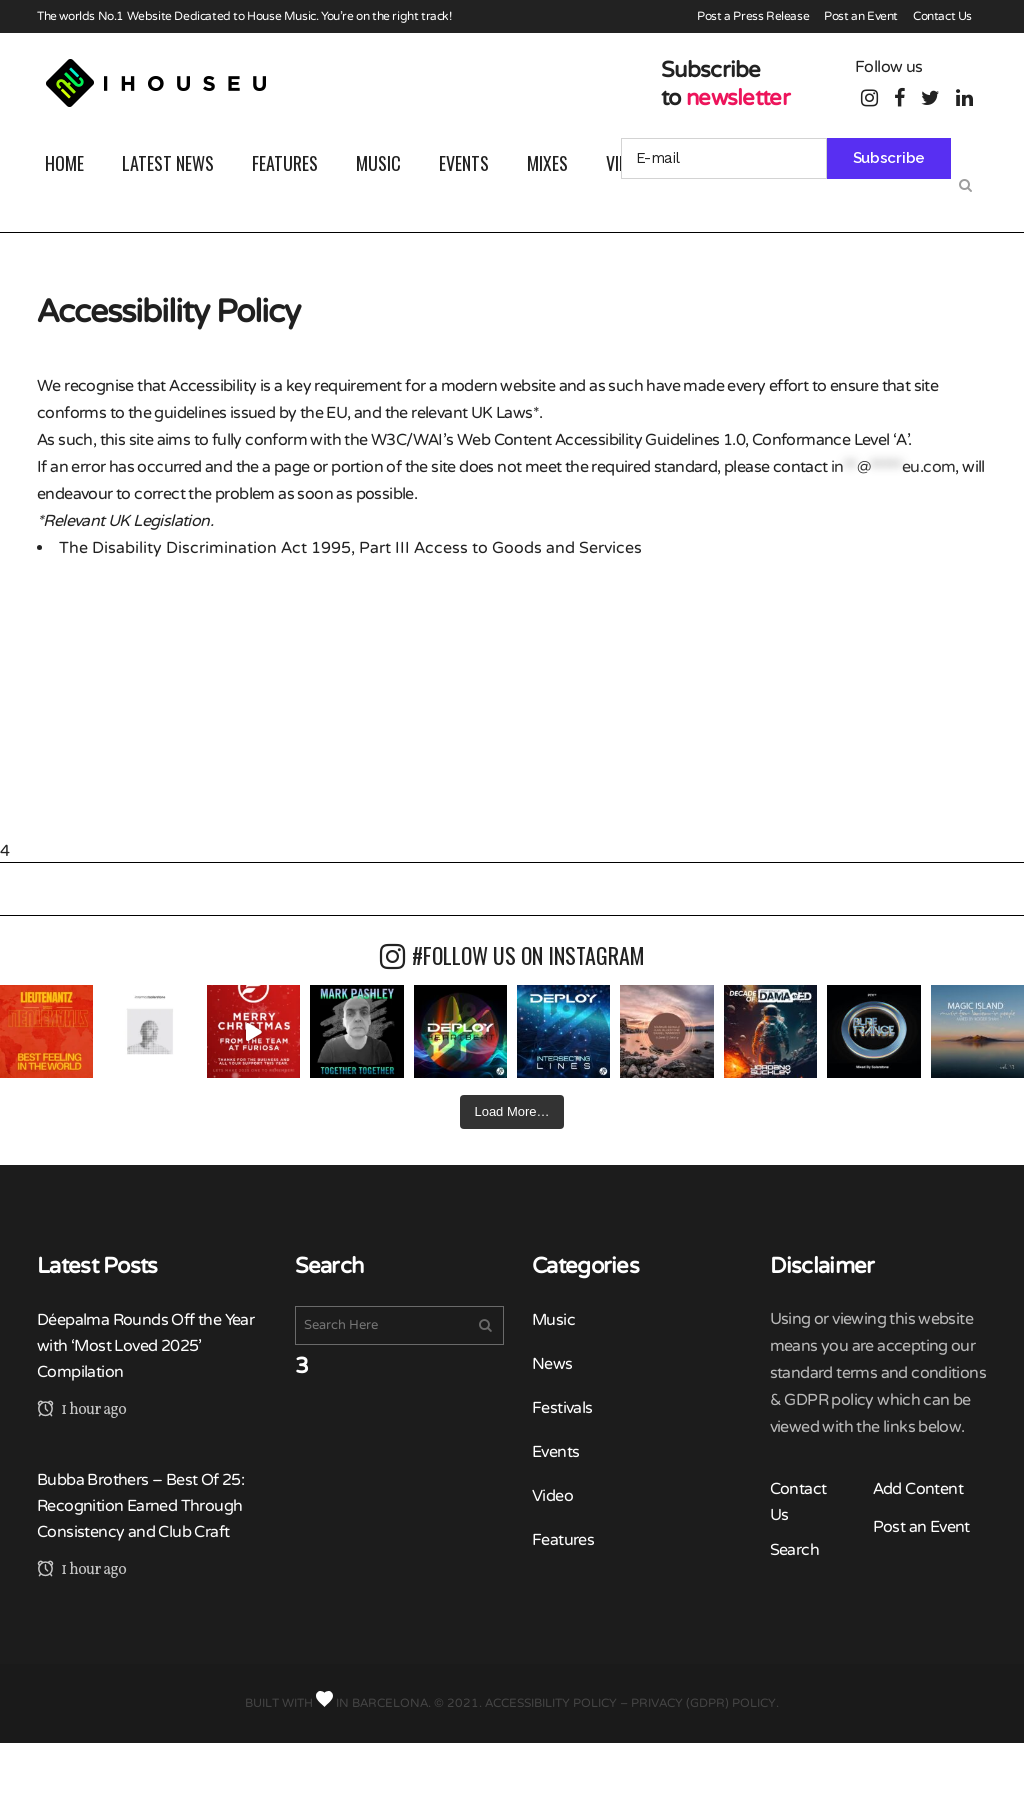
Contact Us (942, 16)
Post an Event (861, 16)
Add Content (918, 1489)
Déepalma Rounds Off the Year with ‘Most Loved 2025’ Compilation (145, 1346)
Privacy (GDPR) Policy (703, 1703)
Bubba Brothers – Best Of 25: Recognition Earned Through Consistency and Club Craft (140, 1506)
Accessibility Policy (551, 1703)
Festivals (562, 1408)
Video (552, 1496)
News (552, 1364)
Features (563, 1540)
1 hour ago (81, 1410)
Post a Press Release (753, 16)
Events (555, 1452)
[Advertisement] (512, 701)
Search (794, 1550)
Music (553, 1320)
